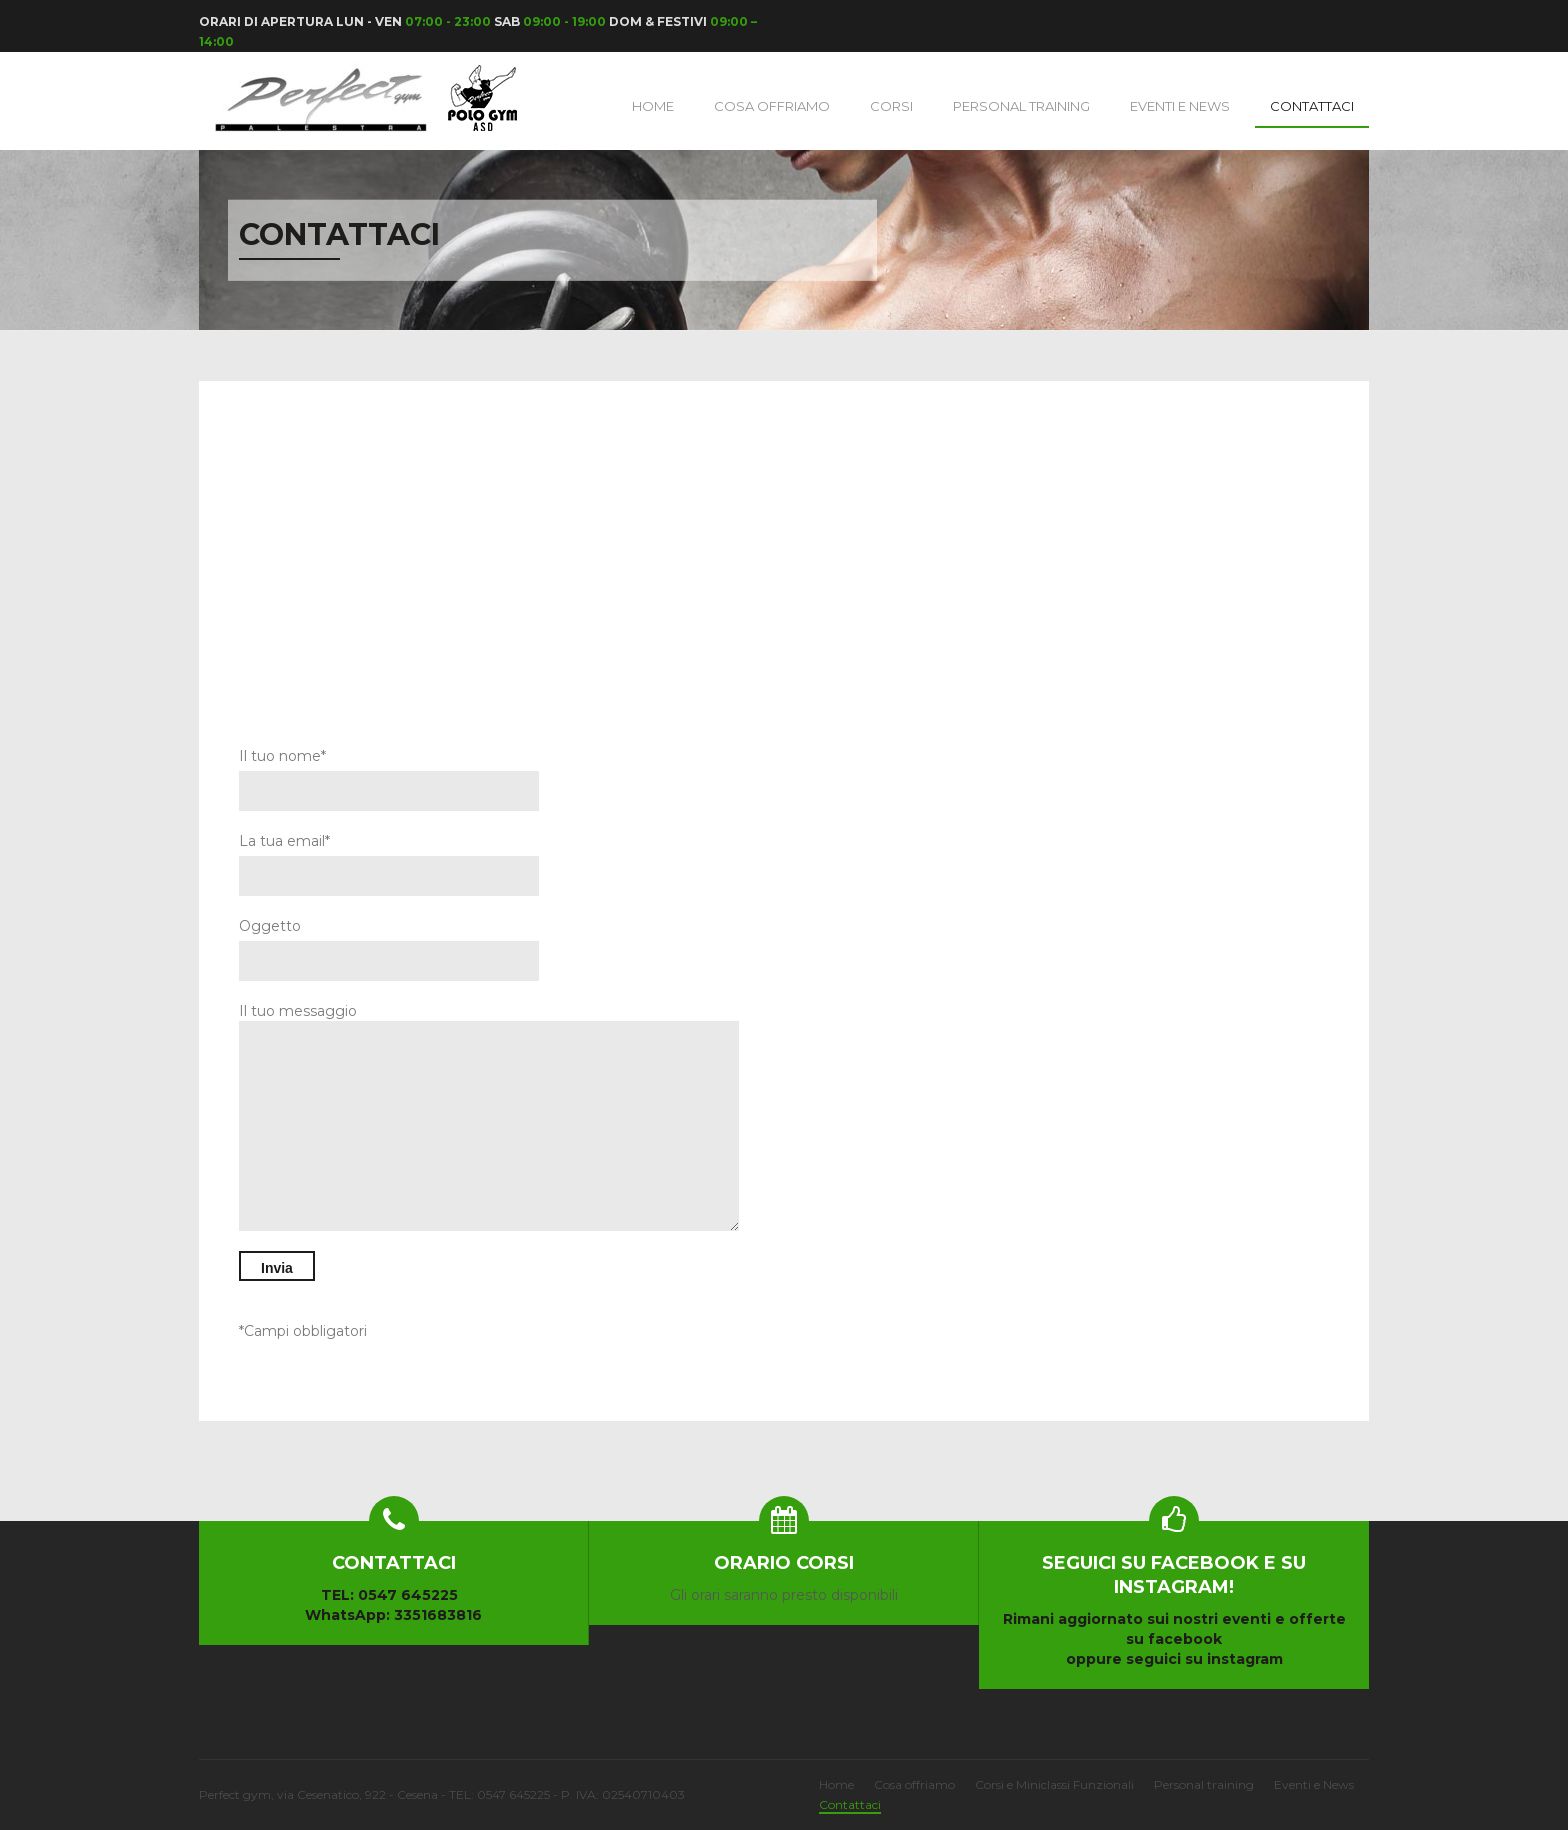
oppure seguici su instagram (1174, 1659)
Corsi (891, 106)
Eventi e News (1180, 106)
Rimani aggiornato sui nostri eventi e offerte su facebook (1174, 1599)
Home (653, 106)
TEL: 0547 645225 (389, 1595)
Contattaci (1312, 106)
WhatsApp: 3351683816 (393, 1615)
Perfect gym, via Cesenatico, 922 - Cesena (320, 1794)
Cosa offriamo (914, 1784)
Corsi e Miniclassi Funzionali (1054, 1784)
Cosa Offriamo (772, 106)
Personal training (1021, 106)
